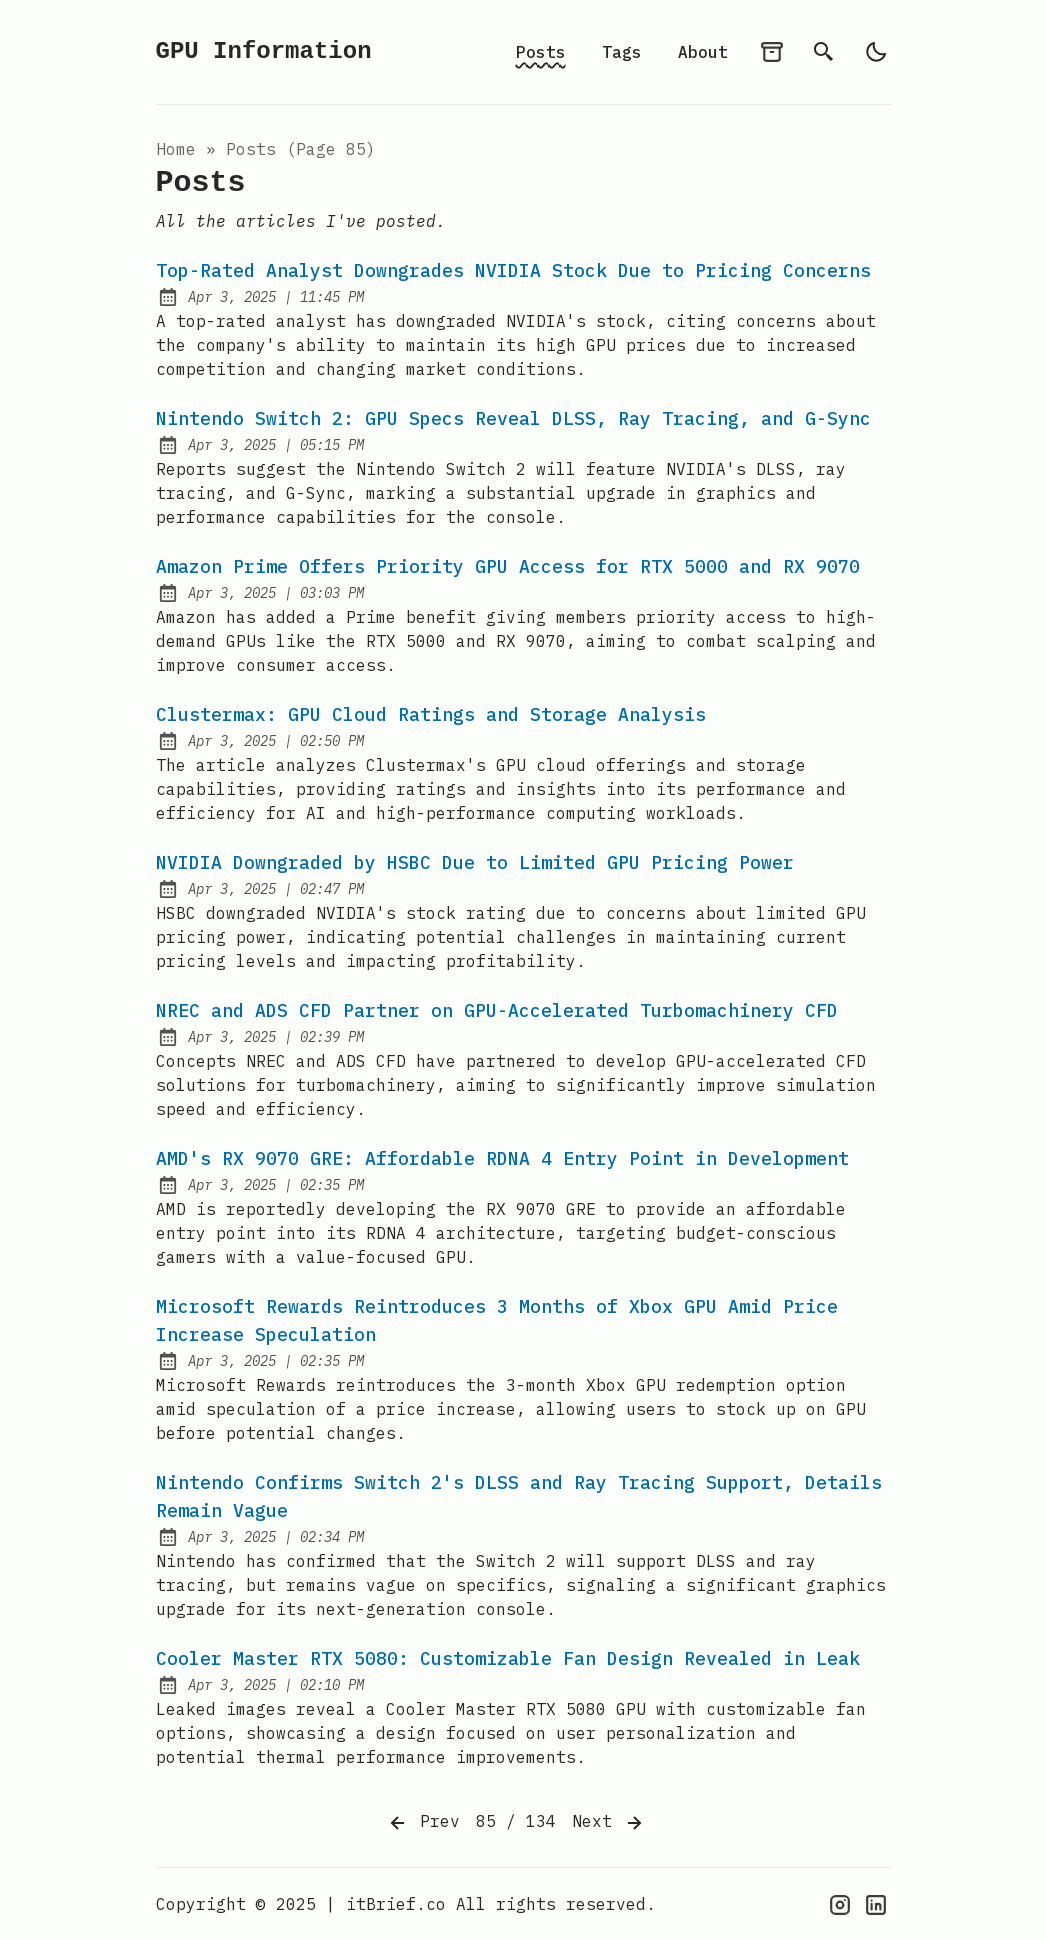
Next (609, 1823)
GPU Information (264, 51)
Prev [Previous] (423, 1823)
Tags (622, 52)
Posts (541, 52)
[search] (824, 52)
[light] (876, 52)
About (703, 52)
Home (176, 149)
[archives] (772, 52)
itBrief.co (396, 1904)
